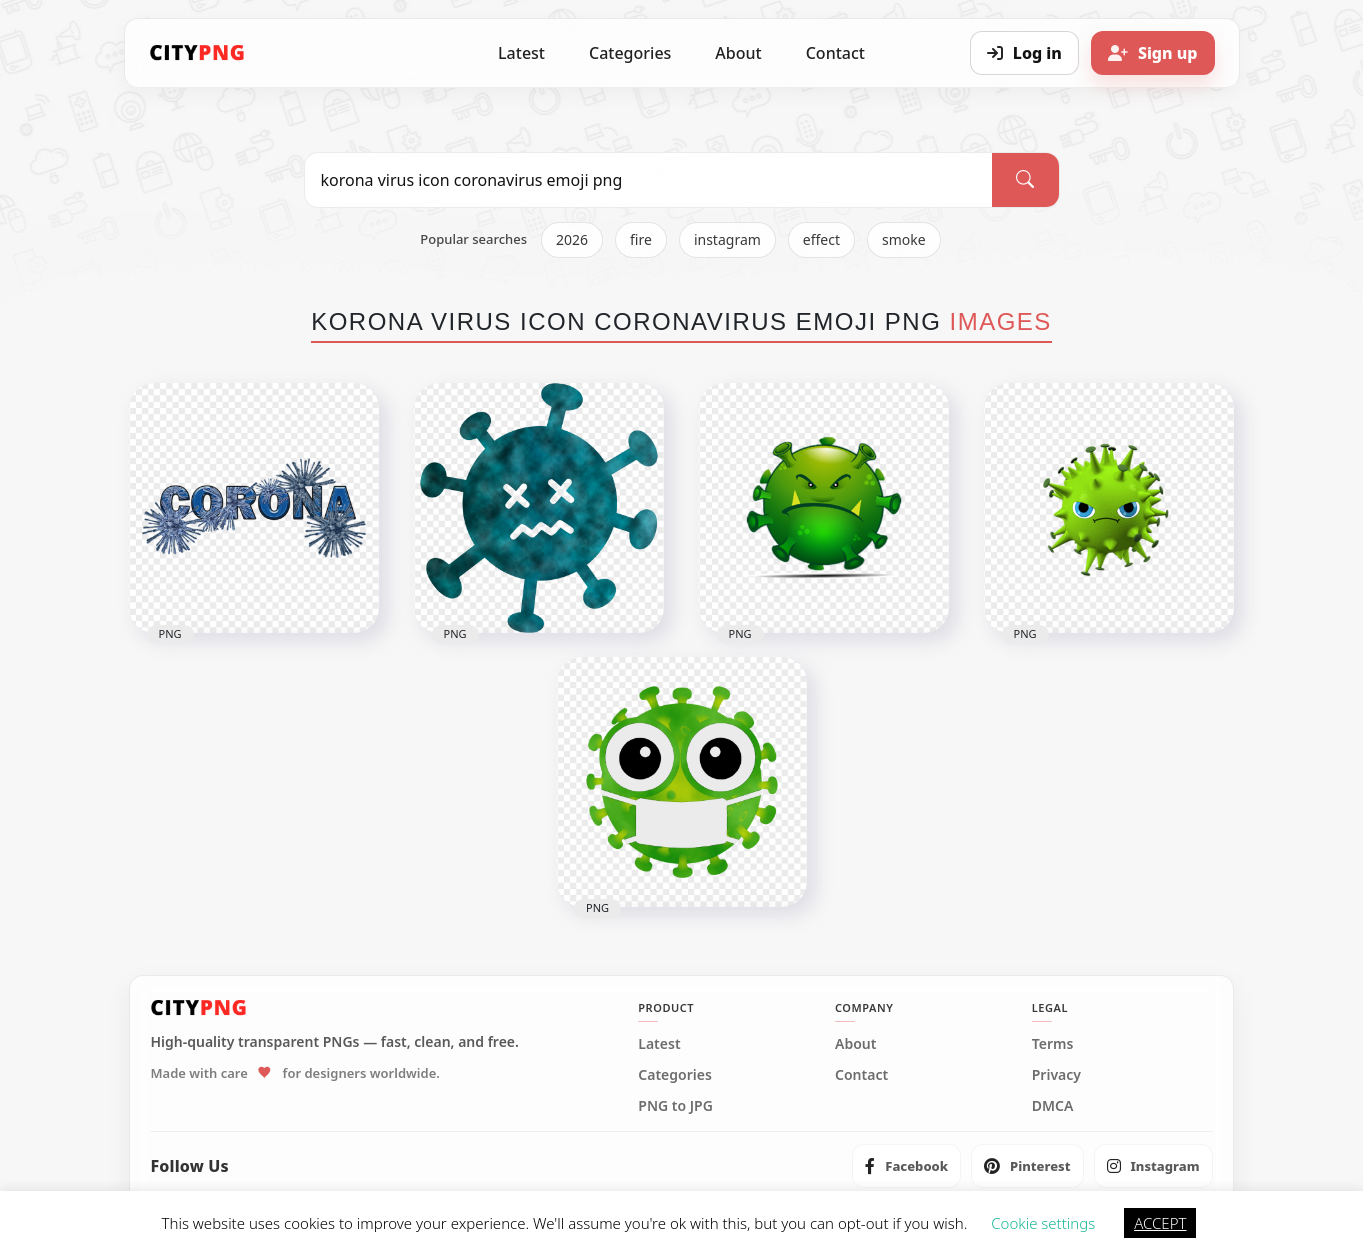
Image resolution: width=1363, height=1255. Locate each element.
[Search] (1025, 180)
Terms (1053, 1044)
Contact (835, 53)
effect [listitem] (821, 239)
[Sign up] (1153, 53)
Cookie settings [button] (1043, 1223)
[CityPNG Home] (198, 53)
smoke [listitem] (904, 239)
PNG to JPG (675, 1106)
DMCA (1053, 1106)
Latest (521, 53)
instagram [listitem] (727, 239)
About (738, 53)
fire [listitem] (641, 239)
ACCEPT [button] (1160, 1223)
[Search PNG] (649, 180)
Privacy (1056, 1075)
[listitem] (906, 1166)
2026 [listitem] (572, 239)
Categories (630, 53)
